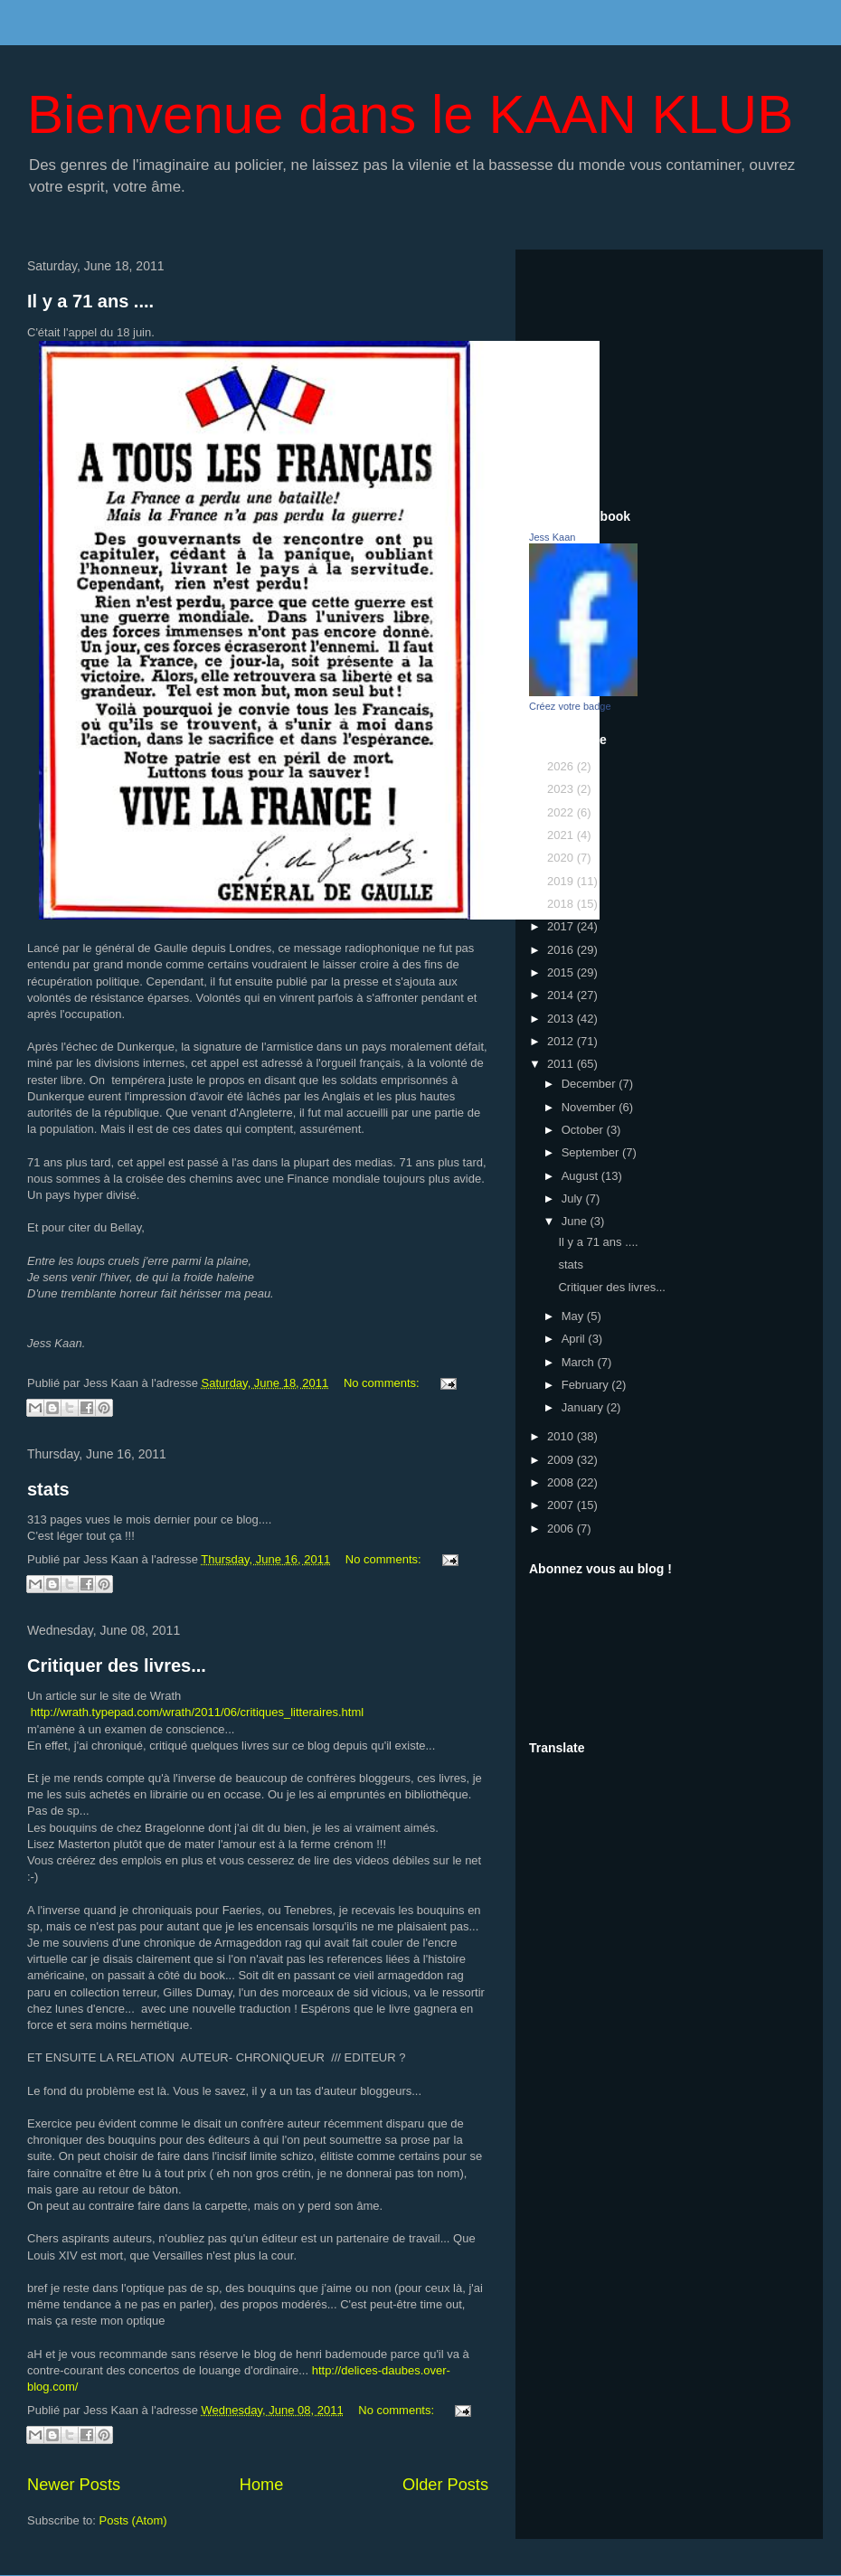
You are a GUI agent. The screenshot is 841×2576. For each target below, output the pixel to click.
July (574, 1198)
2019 (562, 881)
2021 (562, 835)
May (574, 1316)
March (580, 1362)
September (592, 1152)
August (581, 1176)
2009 (562, 1460)
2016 (562, 950)
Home (262, 2485)
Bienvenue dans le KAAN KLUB (410, 114)
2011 (562, 1064)
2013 (562, 1018)
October (584, 1130)
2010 (562, 1436)
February (587, 1385)
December (590, 1083)
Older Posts (445, 2485)
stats (48, 1489)
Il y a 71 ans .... (90, 301)
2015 (562, 972)
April (575, 1338)
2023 (562, 789)
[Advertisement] (669, 376)
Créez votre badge (570, 706)
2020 (562, 857)
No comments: (383, 1383)
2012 (562, 1041)
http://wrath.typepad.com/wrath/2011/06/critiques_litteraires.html (197, 1712)
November (590, 1107)
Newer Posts (73, 2485)
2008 (562, 1482)
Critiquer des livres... (116, 1665)
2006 (562, 1528)
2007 (562, 1505)
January (584, 1407)
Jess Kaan (552, 537)
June (576, 1221)
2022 (562, 812)
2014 (562, 995)
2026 (562, 766)
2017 (562, 926)
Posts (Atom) (133, 2520)
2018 (562, 904)
